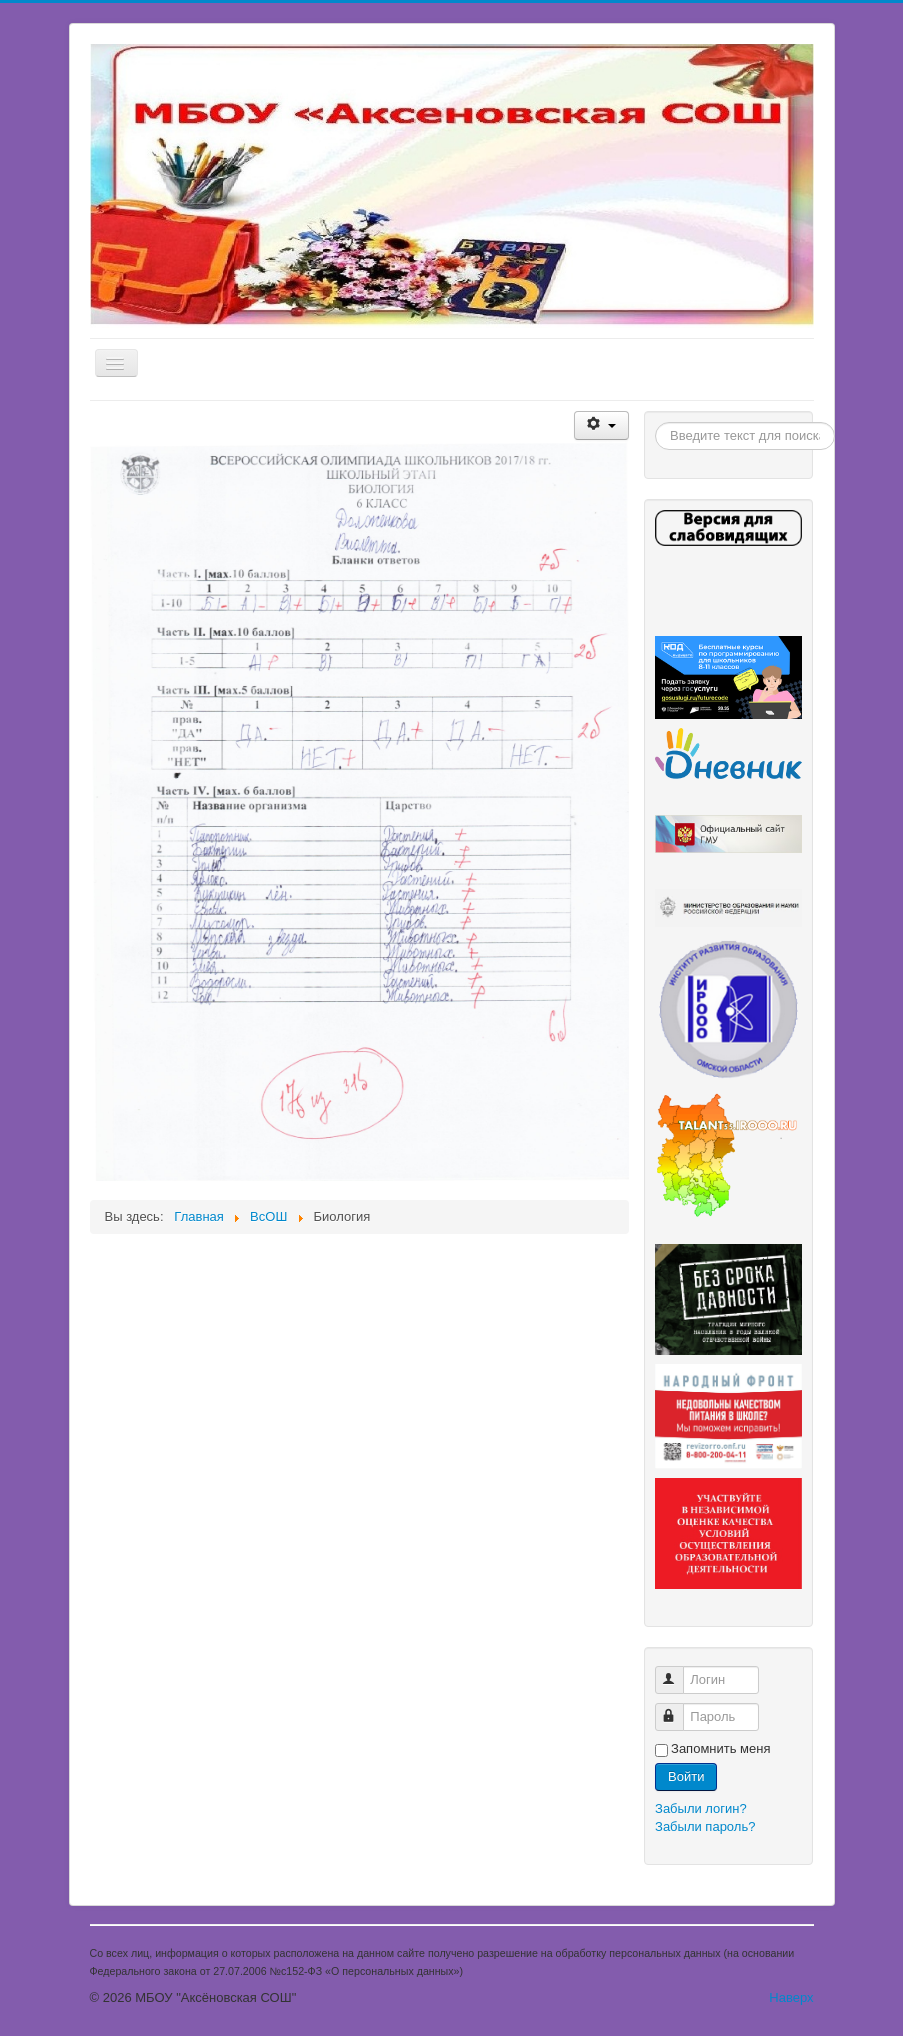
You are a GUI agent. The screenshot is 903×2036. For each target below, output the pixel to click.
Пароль (678, 1708)
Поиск (655, 422)
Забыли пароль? (705, 1826)
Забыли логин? (701, 1808)
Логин (678, 1671)
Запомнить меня (720, 1748)
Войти (686, 1776)
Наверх (791, 1997)
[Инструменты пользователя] (601, 425)
